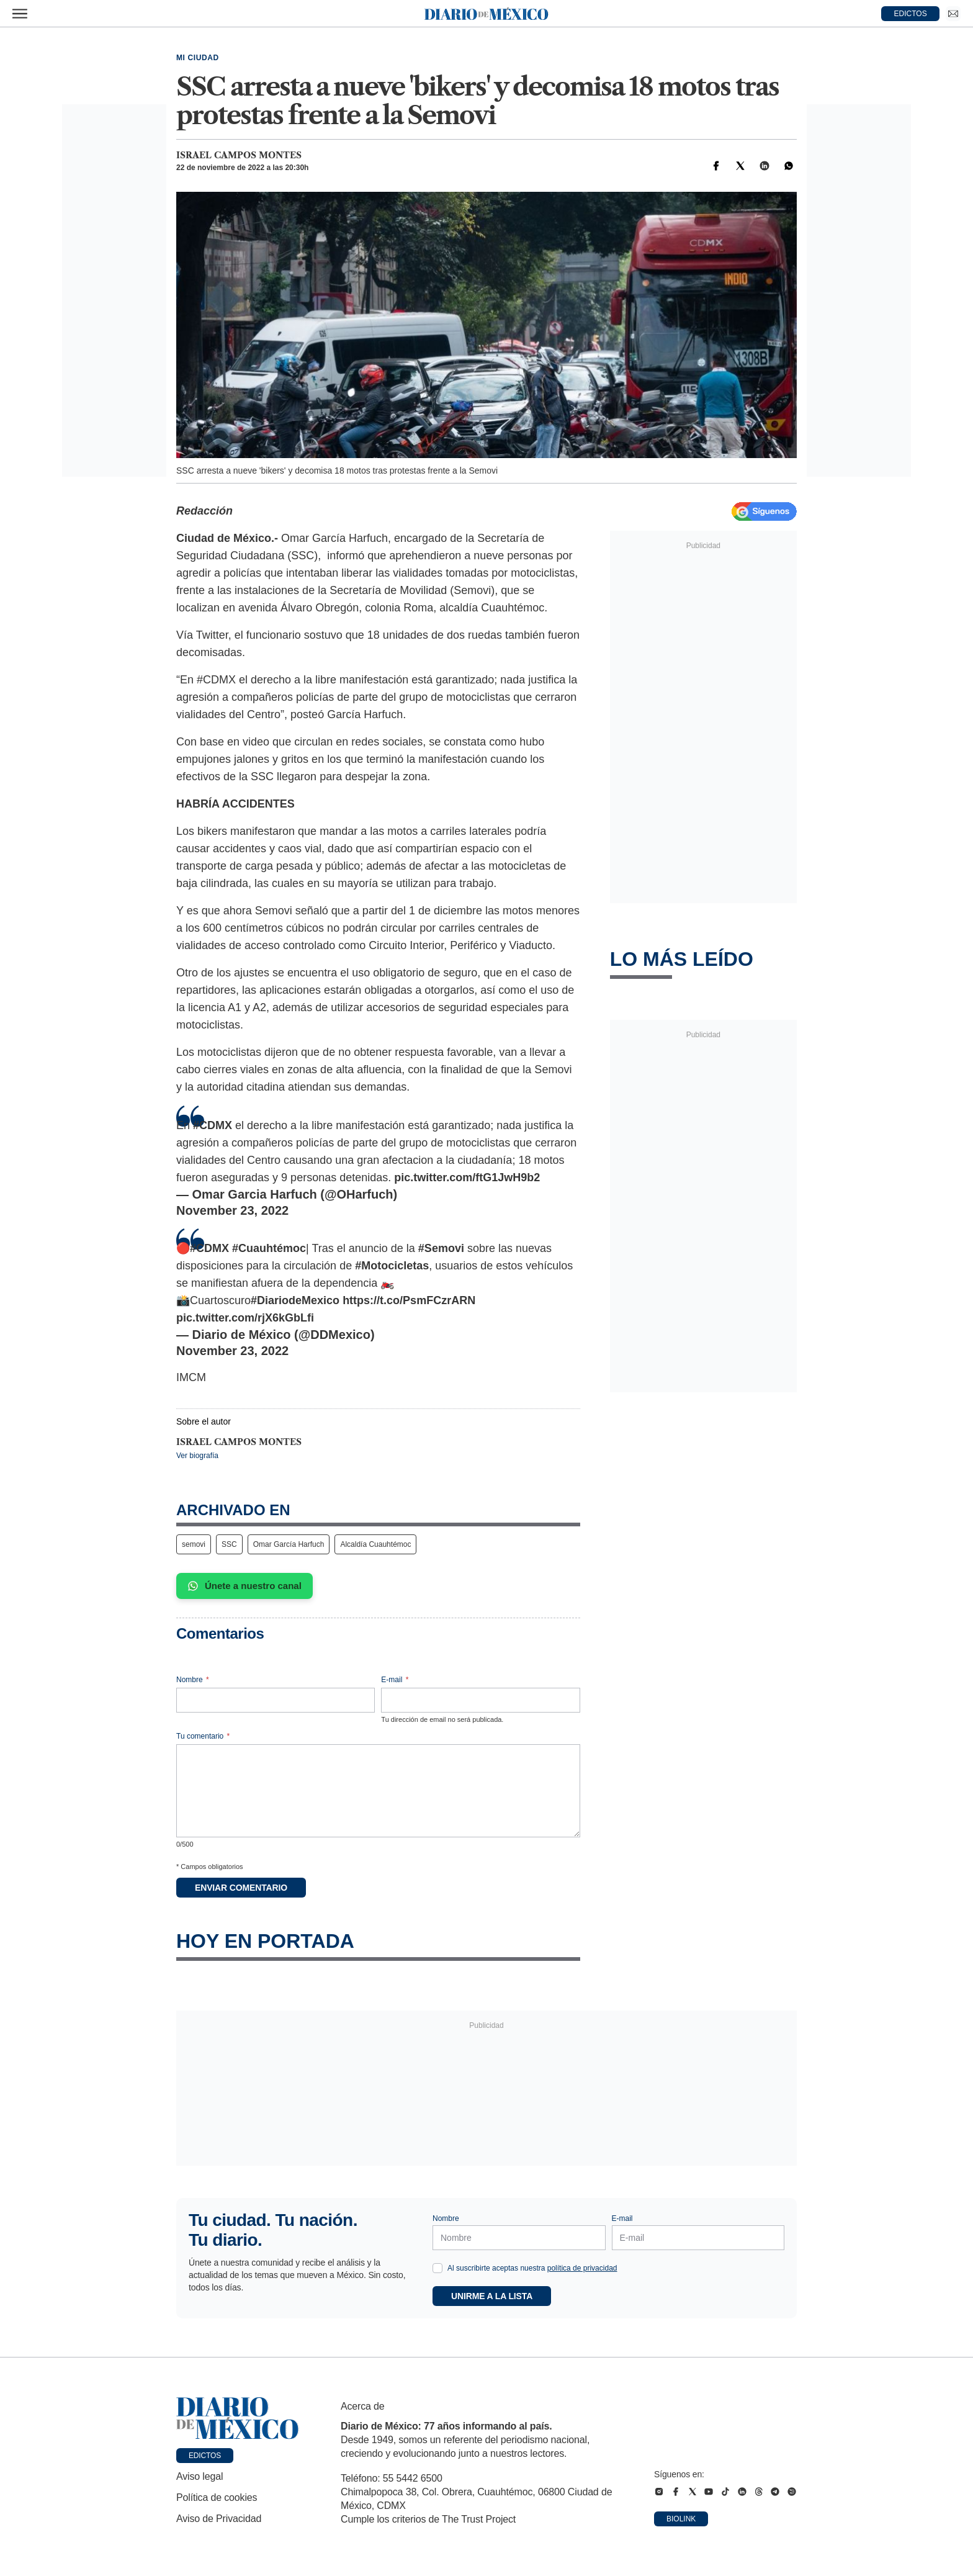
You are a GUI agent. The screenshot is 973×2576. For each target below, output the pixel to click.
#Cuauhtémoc (269, 1248)
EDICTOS (910, 13)
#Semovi (441, 1248)
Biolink (681, 2519)
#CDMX (212, 1125)
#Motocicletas (392, 1265)
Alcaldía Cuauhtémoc (375, 1544)
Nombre (192, 1679)
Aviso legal (199, 2476)
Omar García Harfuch (289, 1544)
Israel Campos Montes (239, 155)
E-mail (394, 1679)
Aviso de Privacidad (218, 2518)
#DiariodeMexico (295, 1300)
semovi (193, 1544)
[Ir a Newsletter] (953, 13)
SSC (229, 1544)
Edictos (205, 2455)
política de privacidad (582, 2268)
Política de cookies (216, 2497)
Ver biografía (197, 1455)
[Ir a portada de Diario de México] (237, 2418)
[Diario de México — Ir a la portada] (486, 13)
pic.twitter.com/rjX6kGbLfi (245, 1318)
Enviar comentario (241, 1888)
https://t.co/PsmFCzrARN (409, 1300)
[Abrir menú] (19, 13)
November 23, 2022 (232, 1210)
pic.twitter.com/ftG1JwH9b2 (467, 1177)
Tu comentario (203, 1736)
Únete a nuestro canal (244, 1586)
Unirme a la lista (491, 2296)
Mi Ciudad (197, 57)
